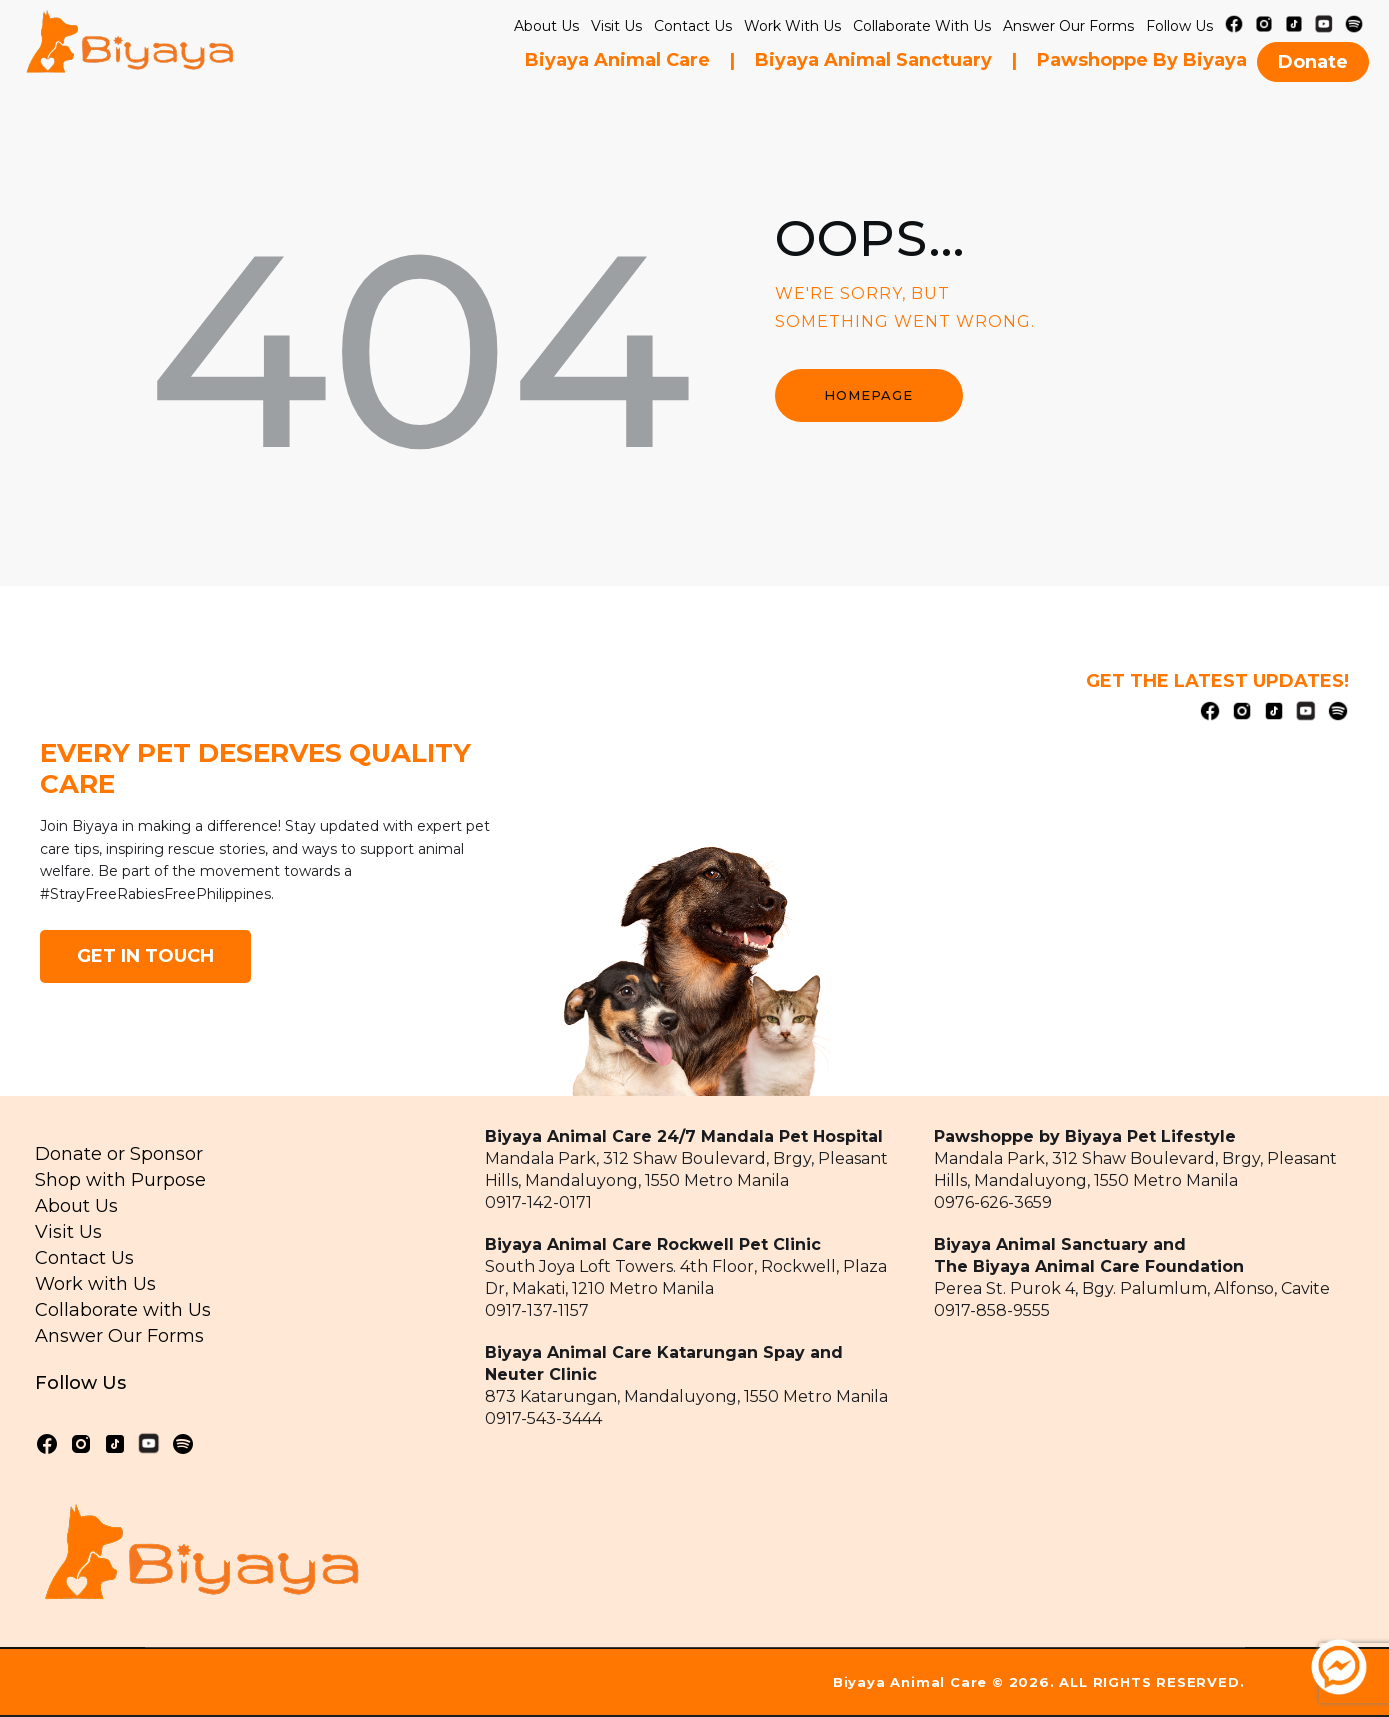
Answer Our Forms (119, 1336)
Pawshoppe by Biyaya (1142, 60)
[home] (130, 48)
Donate (1313, 62)
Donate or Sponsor (119, 1154)
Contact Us (693, 26)
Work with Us (792, 26)
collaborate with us (922, 26)
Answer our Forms (1068, 26)
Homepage (868, 395)
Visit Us (616, 26)
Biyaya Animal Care (617, 60)
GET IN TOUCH (145, 956)
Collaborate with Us (123, 1310)
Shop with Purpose (120, 1180)
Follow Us (1179, 26)
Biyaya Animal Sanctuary (873, 60)
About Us (546, 26)
